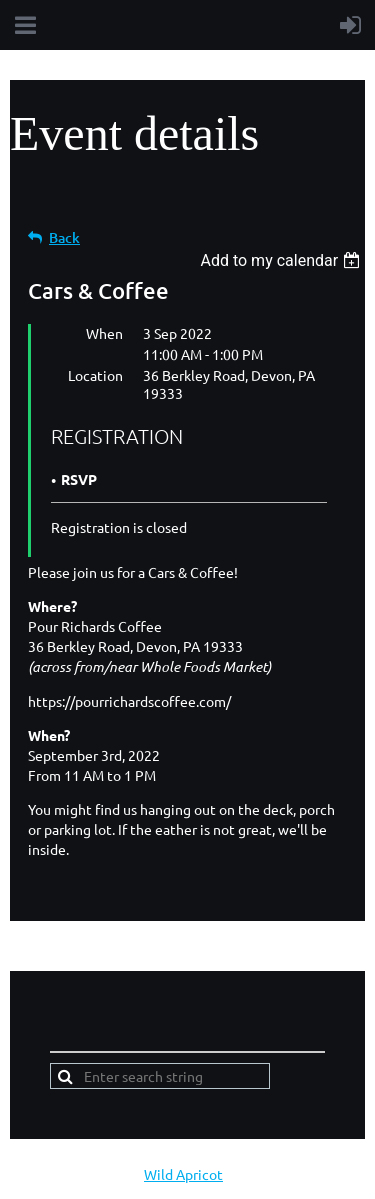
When (104, 333)
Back (64, 237)
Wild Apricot (183, 1174)
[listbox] (282, 260)
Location (95, 375)
